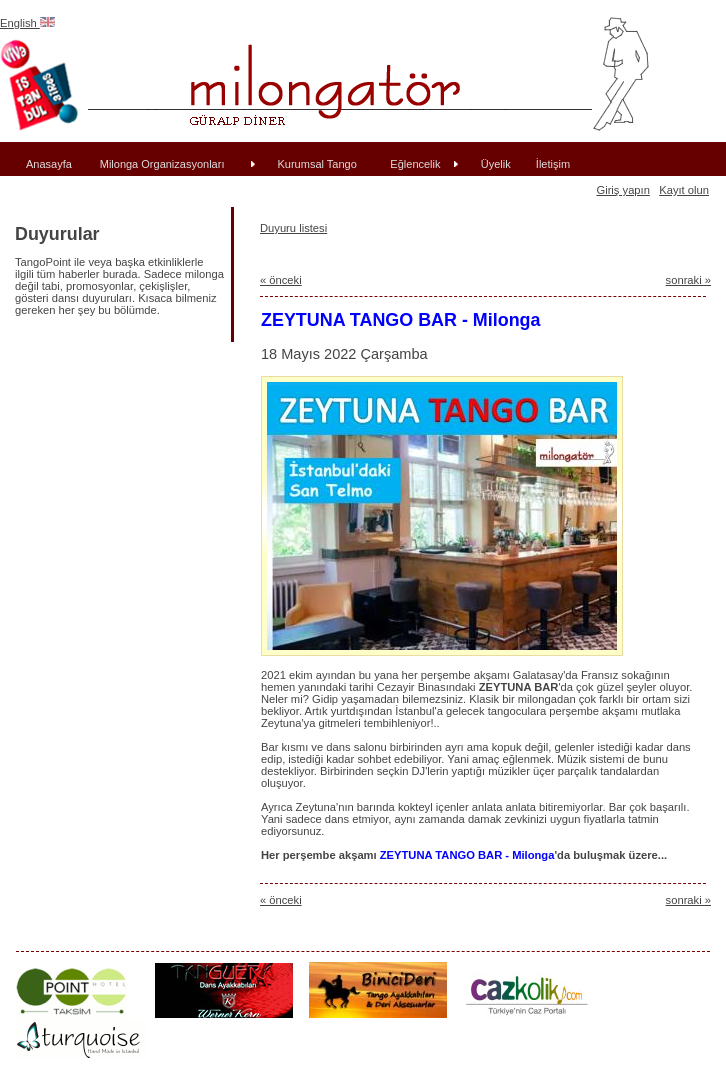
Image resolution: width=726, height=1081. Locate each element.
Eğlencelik (415, 164)
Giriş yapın (622, 190)
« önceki (281, 280)
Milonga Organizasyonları (162, 164)
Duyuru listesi (293, 228)
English (27, 23)
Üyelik (496, 164)
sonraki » (688, 280)
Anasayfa (49, 164)
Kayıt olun (684, 190)
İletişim (553, 164)
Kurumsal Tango (317, 164)
